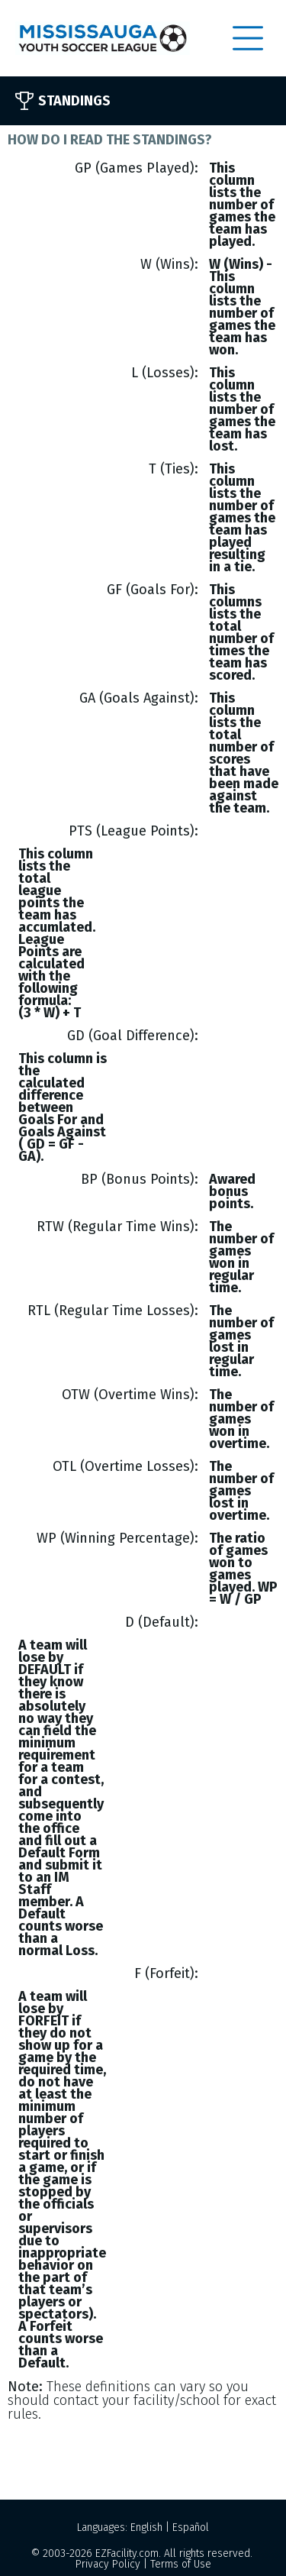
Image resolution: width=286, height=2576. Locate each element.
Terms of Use (180, 2564)
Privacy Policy (108, 2564)
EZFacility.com (127, 2553)
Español (190, 2527)
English (146, 2527)
